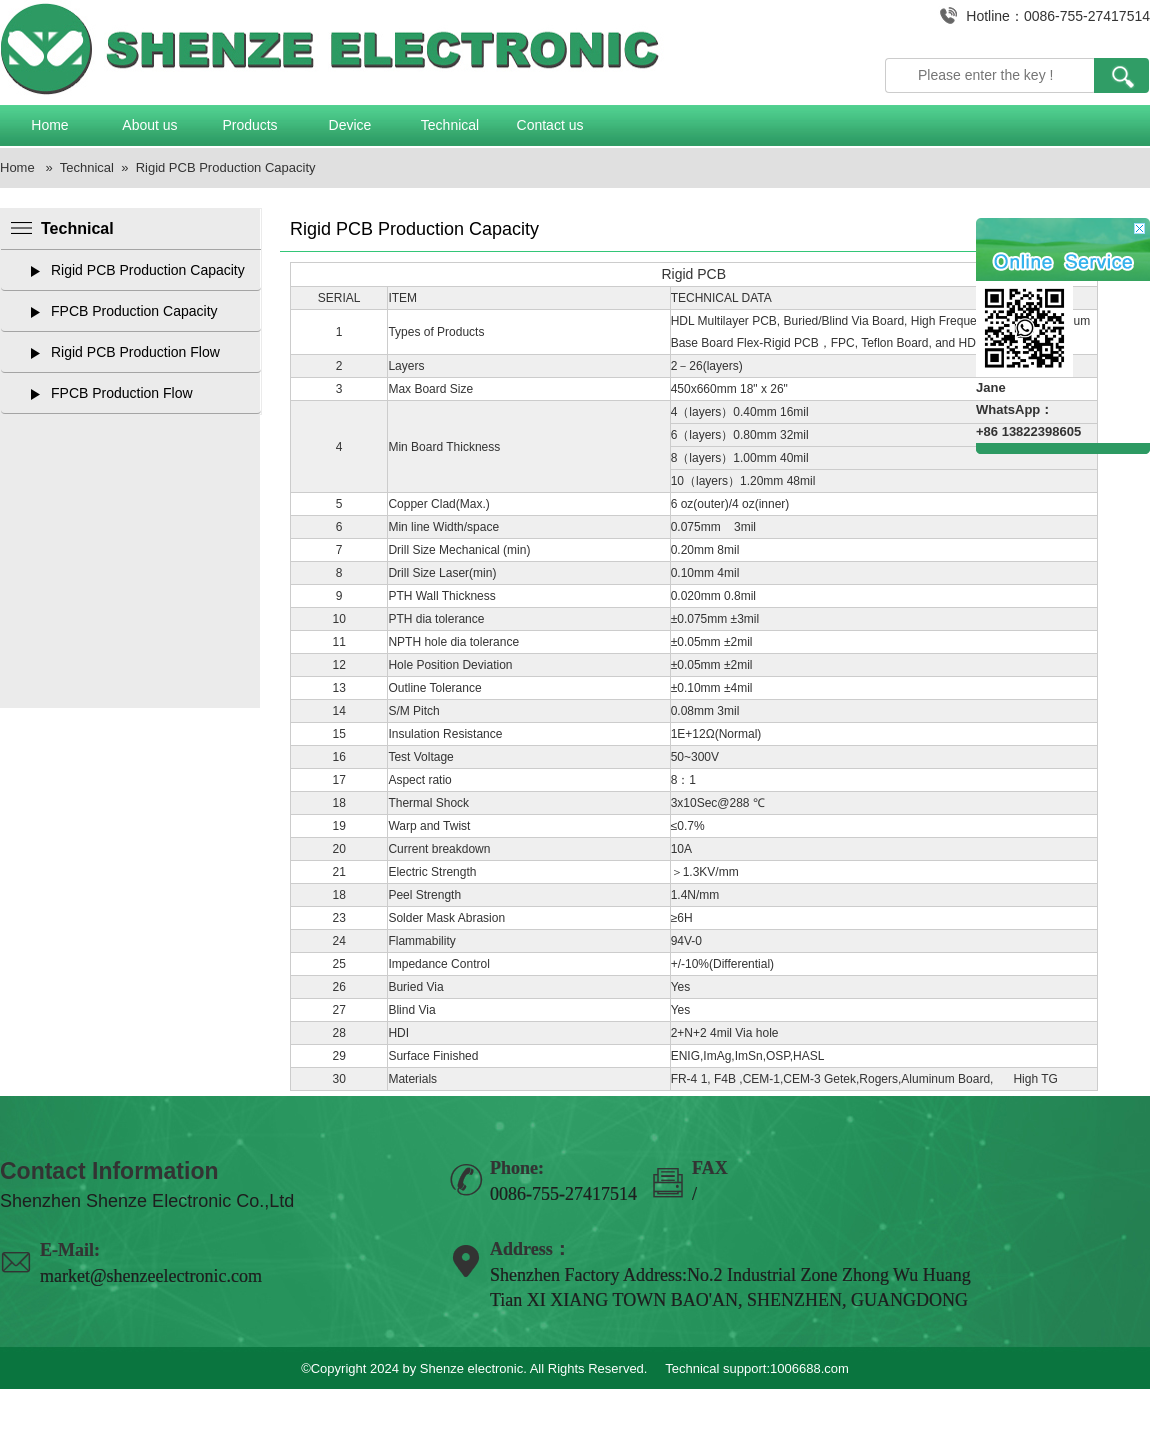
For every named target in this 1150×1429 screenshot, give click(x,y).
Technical (450, 125)
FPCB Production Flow (122, 393)
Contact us (550, 125)
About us (149, 125)
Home (49, 125)
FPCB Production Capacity (134, 311)
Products (249, 125)
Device (350, 125)
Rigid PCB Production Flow (135, 352)
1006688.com (809, 1368)
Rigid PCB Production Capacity (226, 167)
